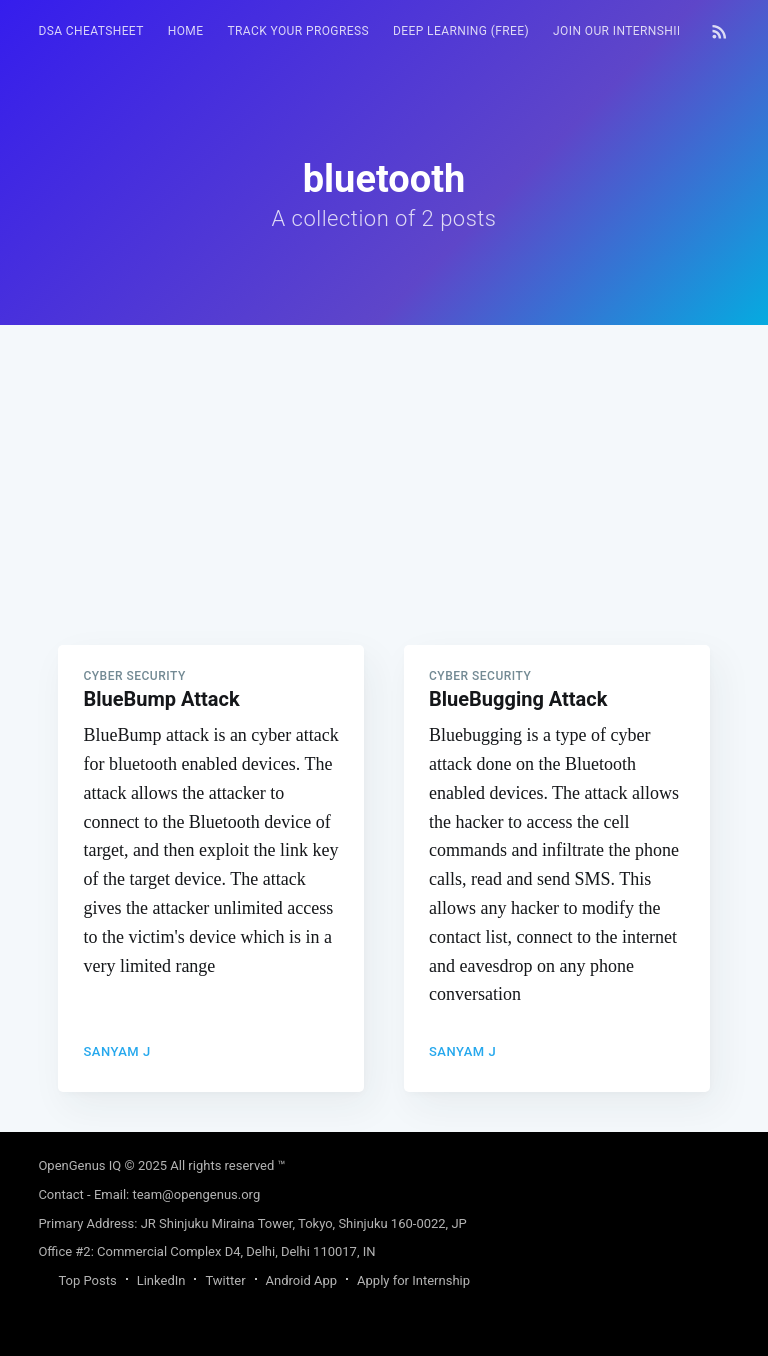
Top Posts (87, 1280)
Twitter (225, 1280)
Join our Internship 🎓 (628, 31)
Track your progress (298, 31)
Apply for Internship (413, 1280)
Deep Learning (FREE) (461, 31)
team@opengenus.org (196, 1194)
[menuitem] (90, 31)
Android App (301, 1280)
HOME (186, 31)
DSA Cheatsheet (90, 31)
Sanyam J (116, 1051)
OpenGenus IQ (79, 1165)
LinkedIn (161, 1280)
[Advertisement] (383, 465)
